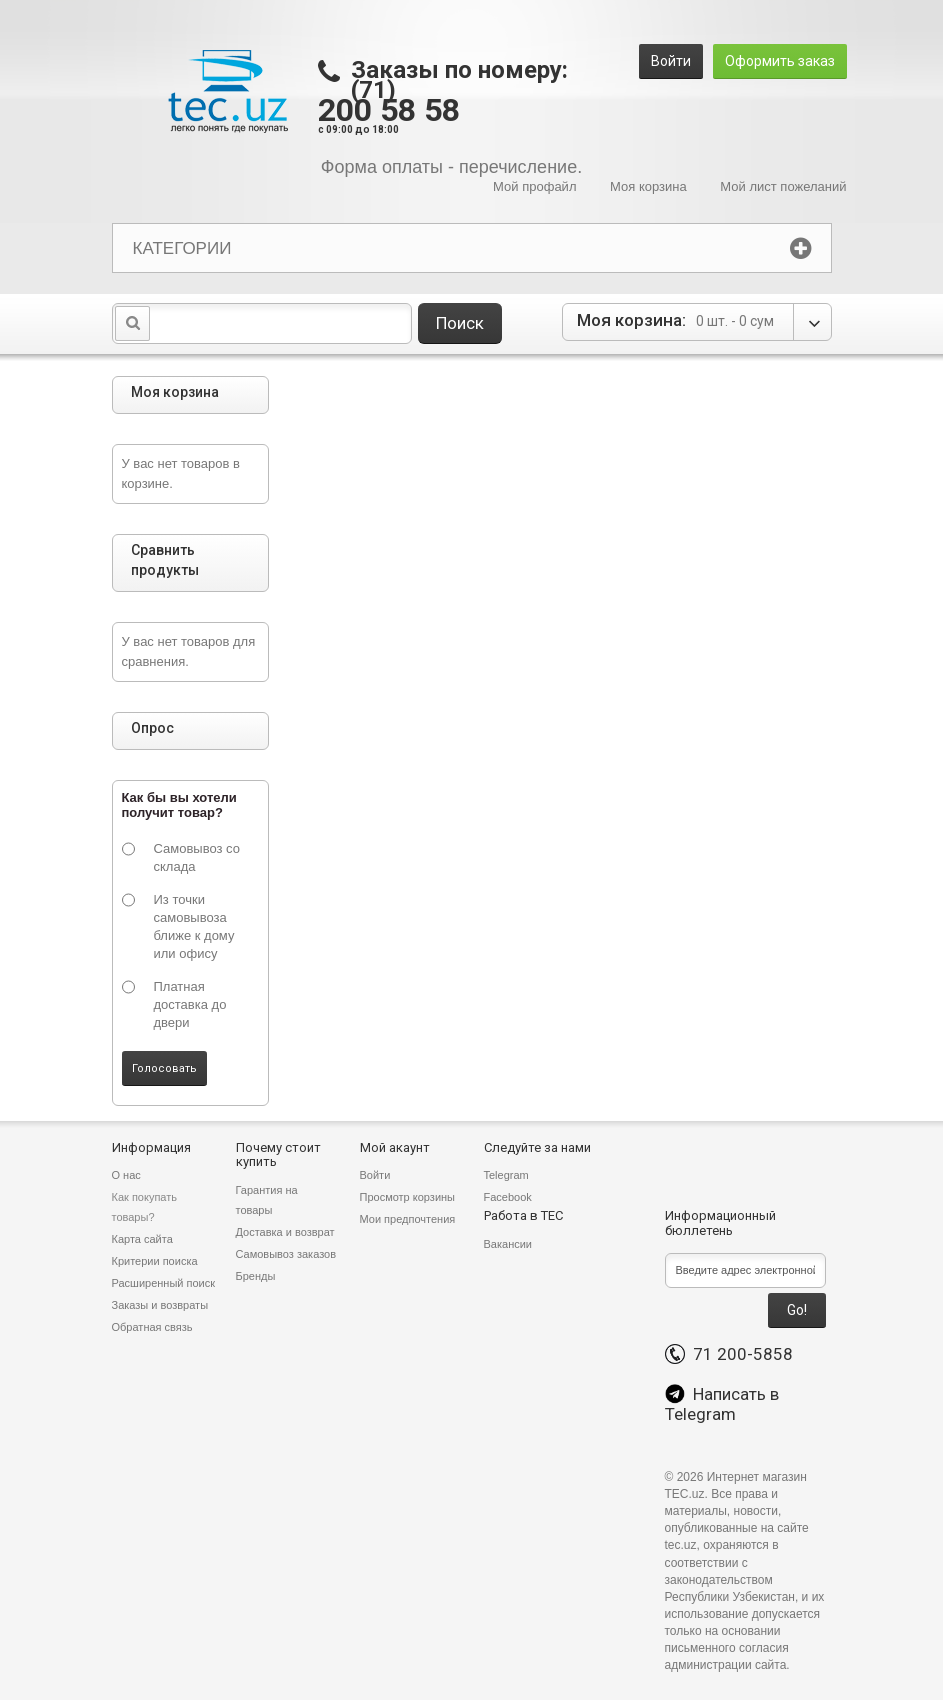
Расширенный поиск (164, 1283)
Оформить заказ (780, 61)
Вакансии (508, 1244)
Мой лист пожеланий (783, 186)
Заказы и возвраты (160, 1305)
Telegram (506, 1175)
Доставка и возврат (285, 1232)
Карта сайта (142, 1239)
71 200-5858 (729, 1354)
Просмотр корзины (408, 1197)
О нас (126, 1175)
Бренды (256, 1276)
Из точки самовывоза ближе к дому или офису (194, 926)
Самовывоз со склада (197, 857)
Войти (671, 61)
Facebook (508, 1197)
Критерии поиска (155, 1261)
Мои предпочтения (408, 1219)
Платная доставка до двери (190, 1004)
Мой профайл (534, 186)
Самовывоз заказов (286, 1254)
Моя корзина (648, 186)
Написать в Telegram (722, 1404)
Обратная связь (152, 1327)
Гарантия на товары (267, 1200)
